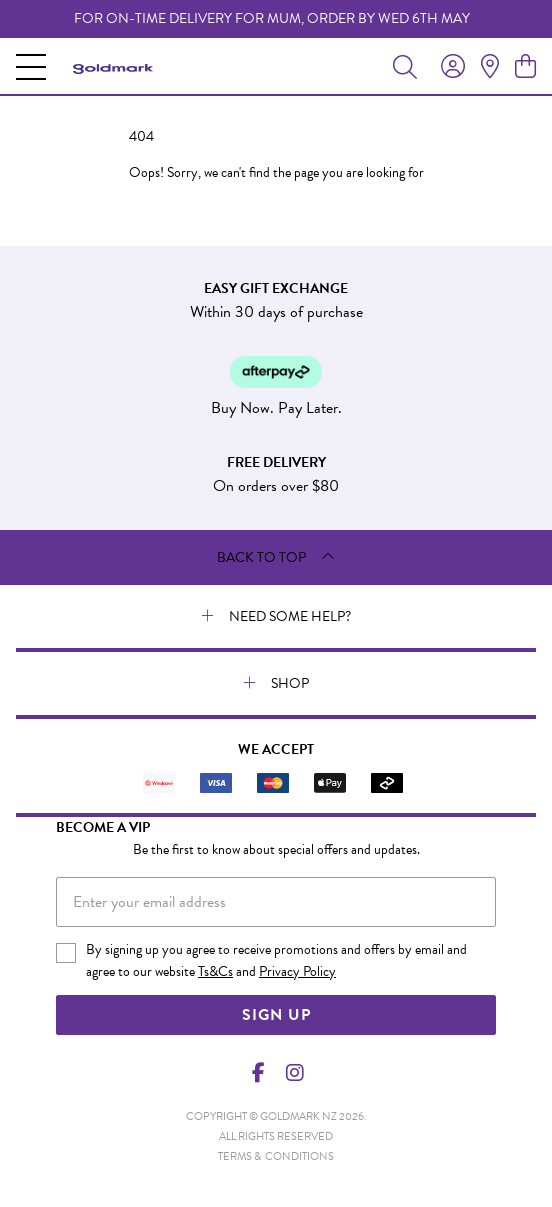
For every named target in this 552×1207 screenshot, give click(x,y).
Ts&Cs (215, 971)
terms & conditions (276, 1156)
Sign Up (276, 1015)
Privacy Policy (297, 971)
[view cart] (525, 67)
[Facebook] (259, 1073)
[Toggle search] (405, 66)
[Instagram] (294, 1073)
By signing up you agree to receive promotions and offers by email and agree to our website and (276, 961)
